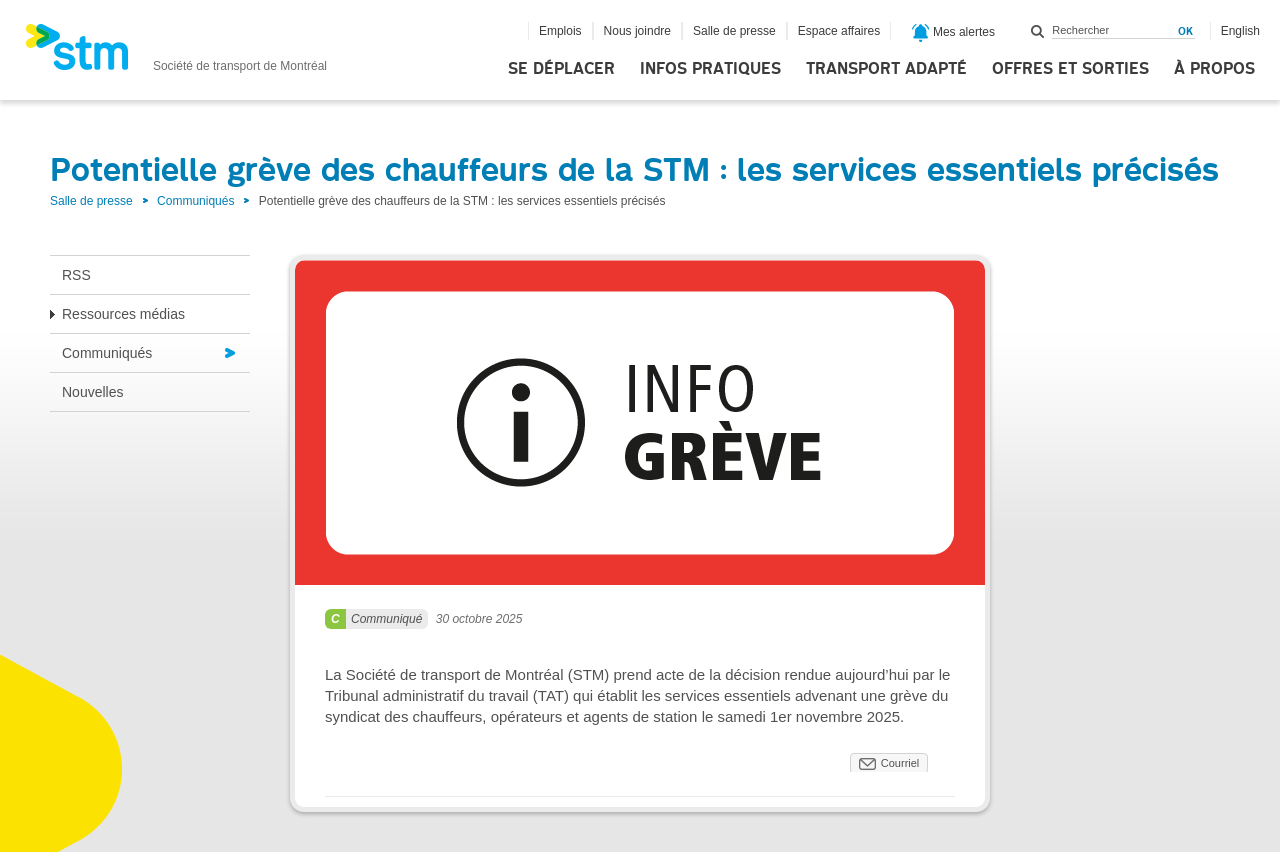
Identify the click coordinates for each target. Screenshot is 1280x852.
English (1240, 31)
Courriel (900, 763)
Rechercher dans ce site (1038, 31)
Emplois (560, 31)
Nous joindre (637, 31)
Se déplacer (561, 69)
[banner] (176, 53)
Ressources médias (123, 314)
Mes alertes (953, 33)
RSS (76, 275)
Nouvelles (92, 392)
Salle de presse (734, 31)
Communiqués (195, 201)
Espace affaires (839, 31)
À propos (1214, 69)
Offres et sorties (1070, 69)
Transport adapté (886, 69)
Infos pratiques (710, 69)
